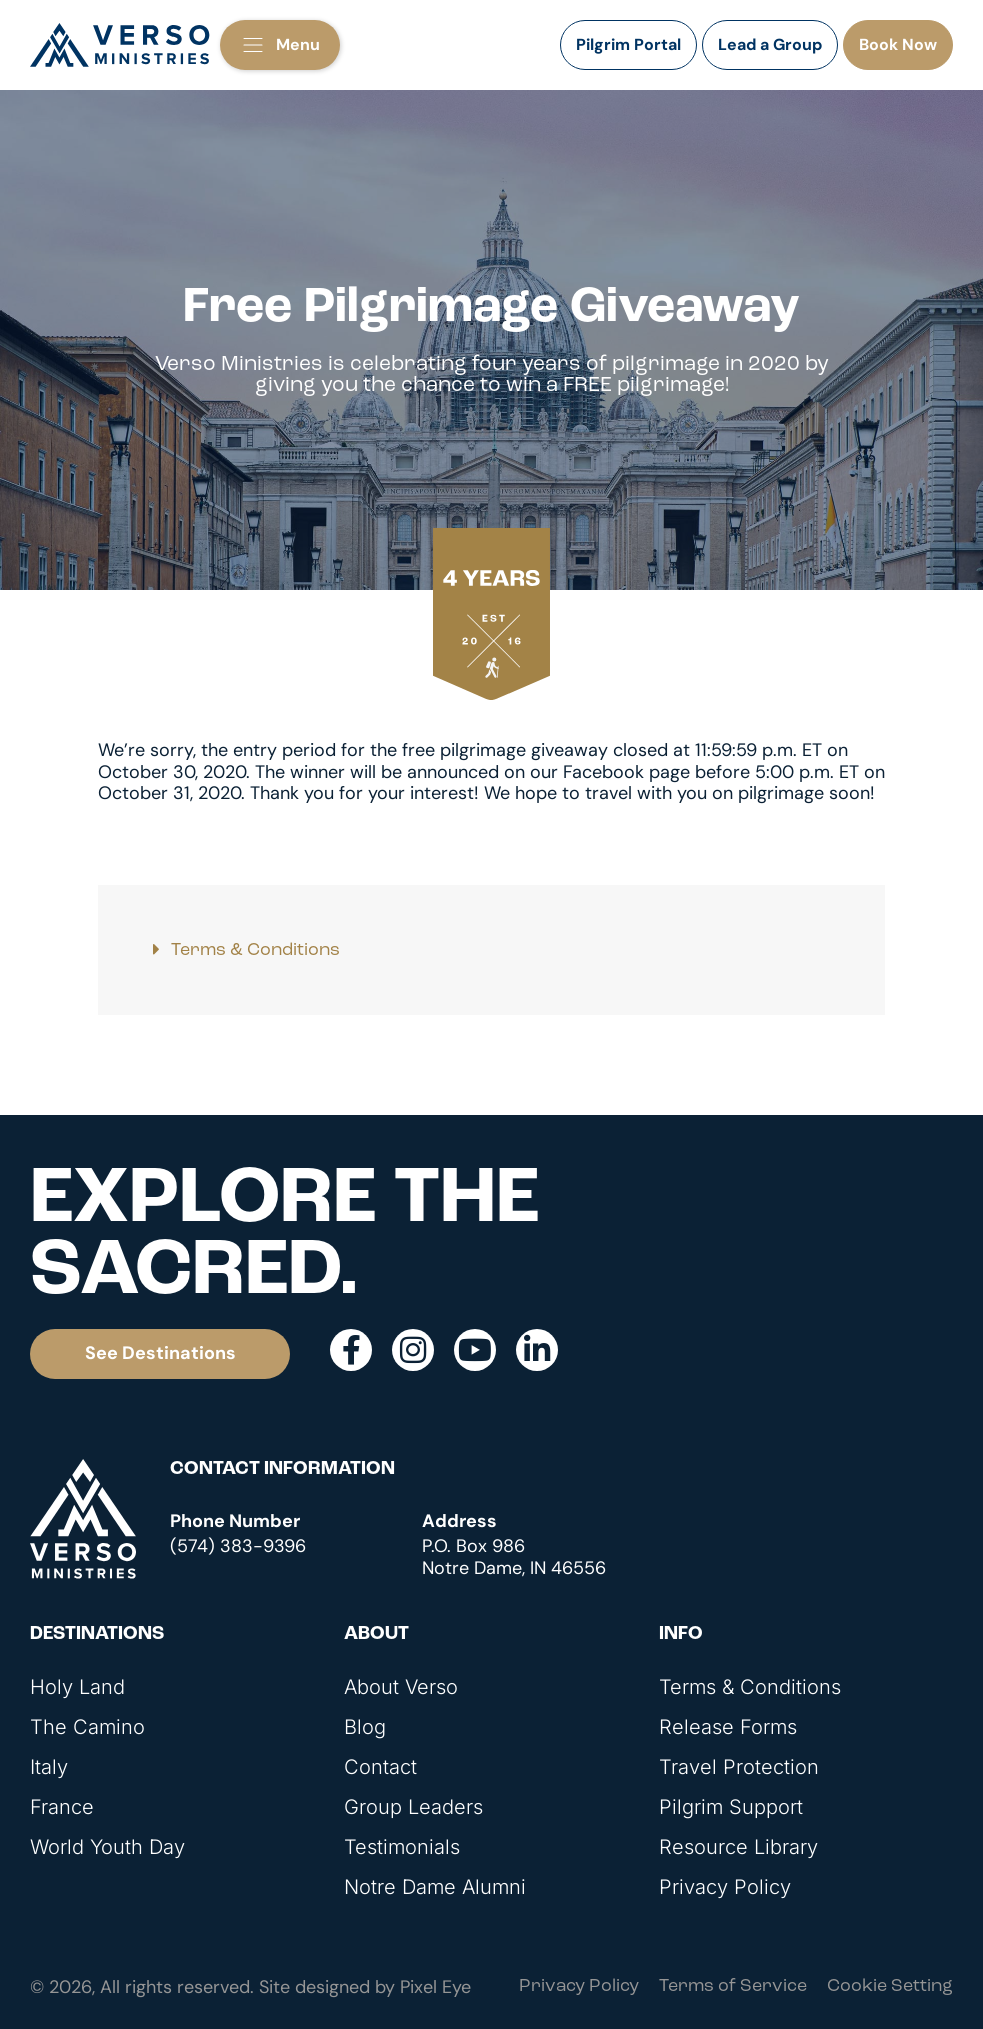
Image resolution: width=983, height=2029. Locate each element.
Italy (49, 1767)
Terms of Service (733, 1986)
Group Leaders (413, 1807)
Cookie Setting (890, 1986)
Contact (380, 1767)
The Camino (87, 1727)
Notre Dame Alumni (435, 1887)
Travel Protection (739, 1767)
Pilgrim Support (731, 1807)
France (62, 1807)
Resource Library (738, 1847)
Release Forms (728, 1727)
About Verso (401, 1687)
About (376, 1634)
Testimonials (402, 1847)
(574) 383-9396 (238, 1546)
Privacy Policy (725, 1887)
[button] (280, 45)
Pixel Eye (435, 1987)
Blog (365, 1727)
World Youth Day (107, 1847)
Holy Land (77, 1687)
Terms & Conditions (255, 950)
